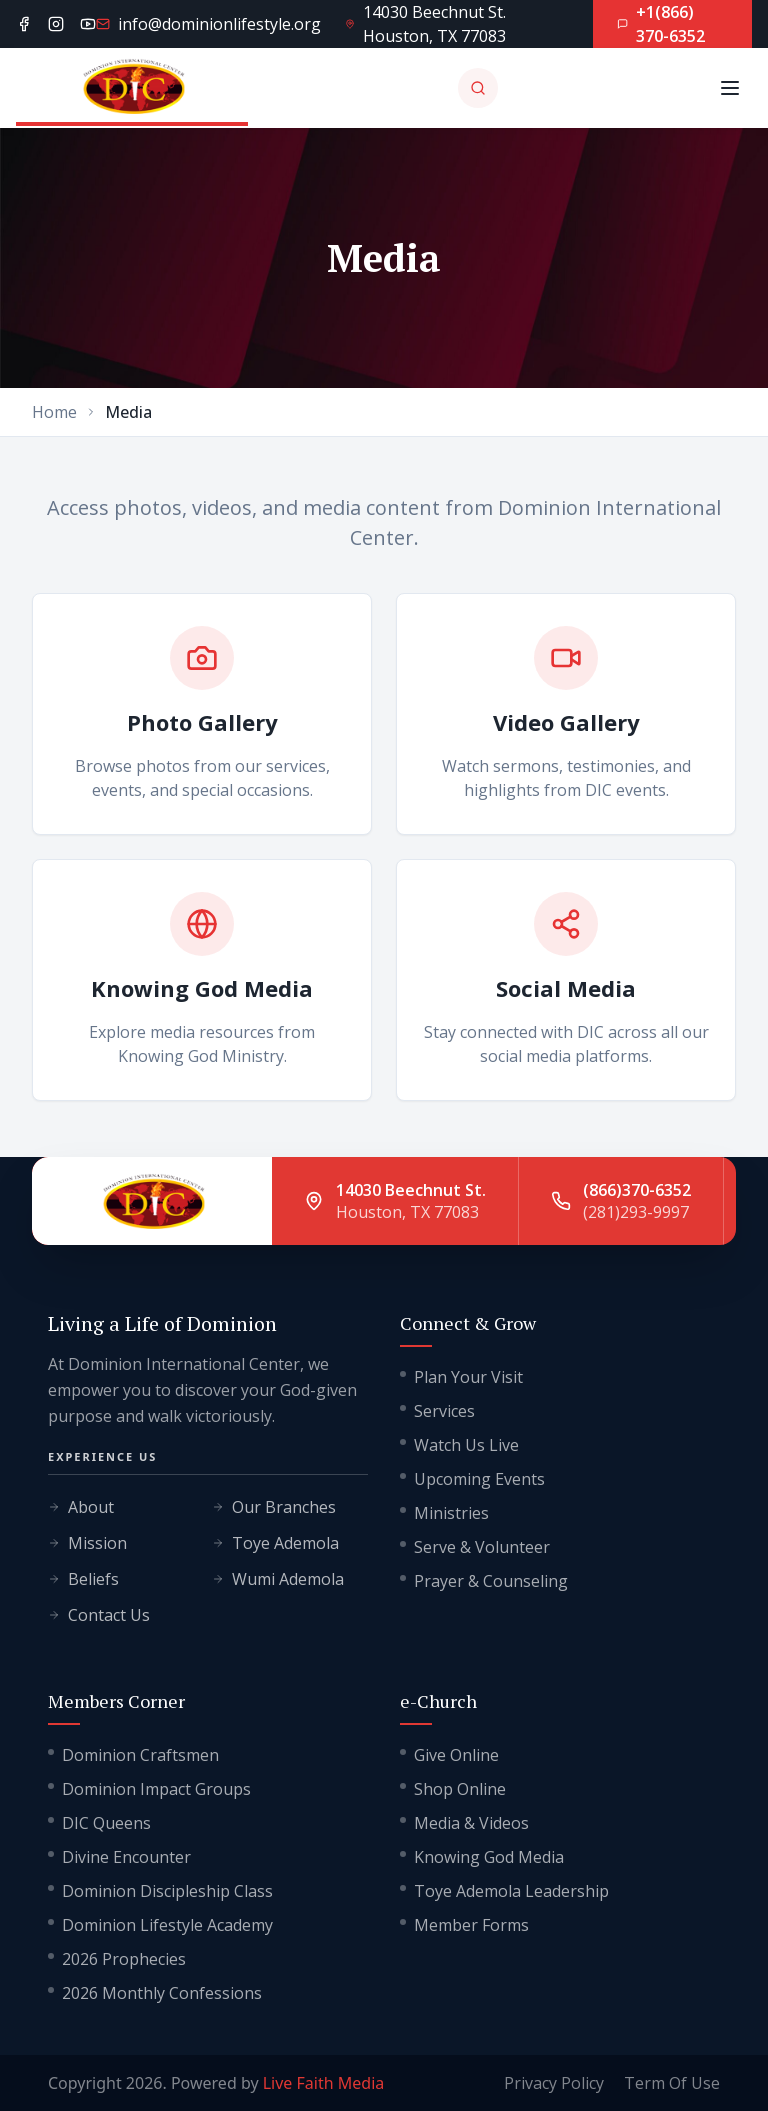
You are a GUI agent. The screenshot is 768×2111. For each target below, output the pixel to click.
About (81, 1507)
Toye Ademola (275, 1543)
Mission (87, 1543)
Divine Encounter (119, 1857)
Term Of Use (672, 2083)
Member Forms (464, 1925)
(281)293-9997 (636, 1212)
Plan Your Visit (461, 1377)
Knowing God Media (482, 1857)
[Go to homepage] (132, 88)
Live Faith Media (324, 2083)
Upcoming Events (472, 1479)
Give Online (449, 1755)
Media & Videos (464, 1823)
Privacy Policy (554, 2083)
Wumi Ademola (278, 1579)
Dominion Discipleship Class (160, 1891)
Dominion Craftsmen (133, 1755)
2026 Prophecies (117, 1959)
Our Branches (274, 1507)
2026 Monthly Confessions (155, 1993)
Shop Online (453, 1789)
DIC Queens (99, 1823)
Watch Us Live (459, 1445)
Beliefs (83, 1579)
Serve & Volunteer (475, 1547)
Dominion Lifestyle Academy (160, 1925)
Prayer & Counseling (484, 1581)
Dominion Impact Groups (149, 1789)
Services (437, 1411)
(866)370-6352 (637, 1190)
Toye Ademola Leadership (504, 1891)
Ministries (444, 1513)
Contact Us (99, 1615)
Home (54, 412)
